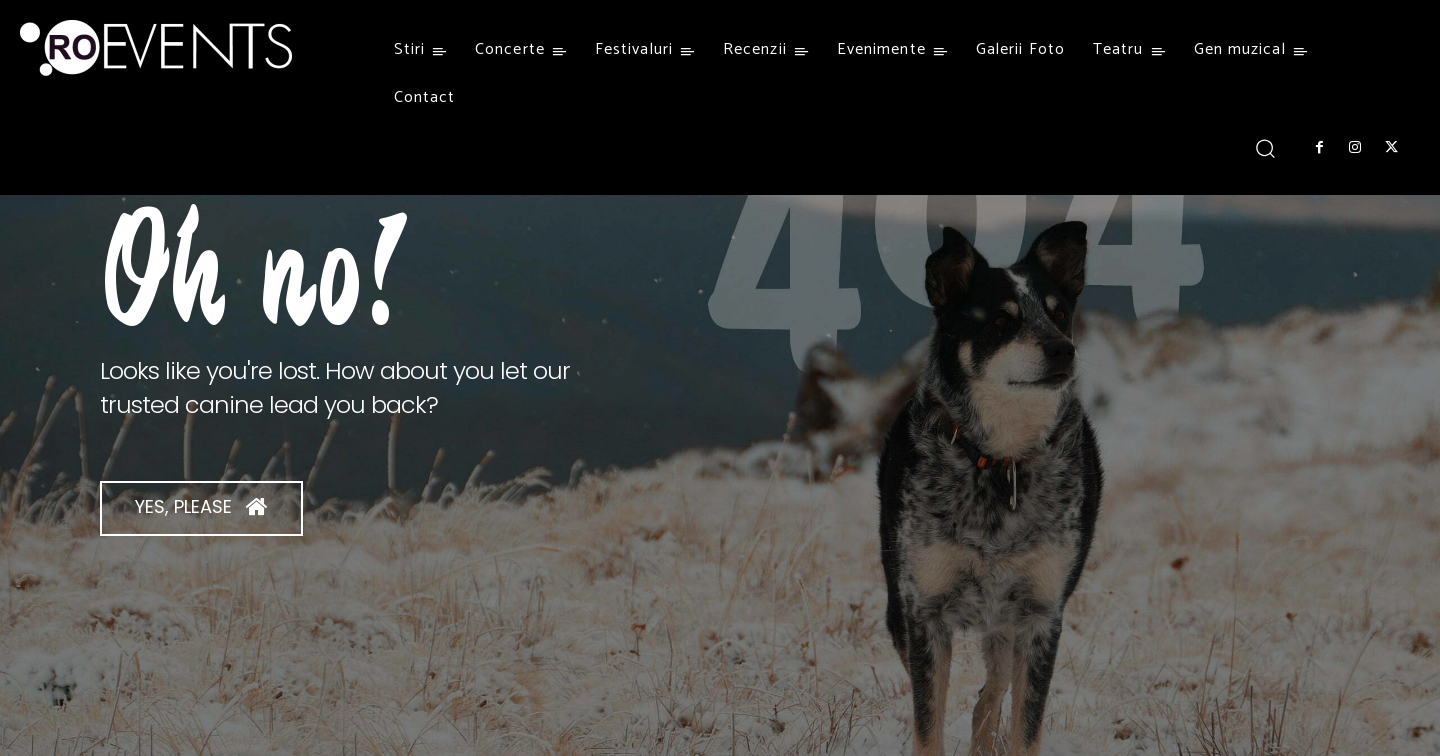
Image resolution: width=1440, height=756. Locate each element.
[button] (1265, 147)
